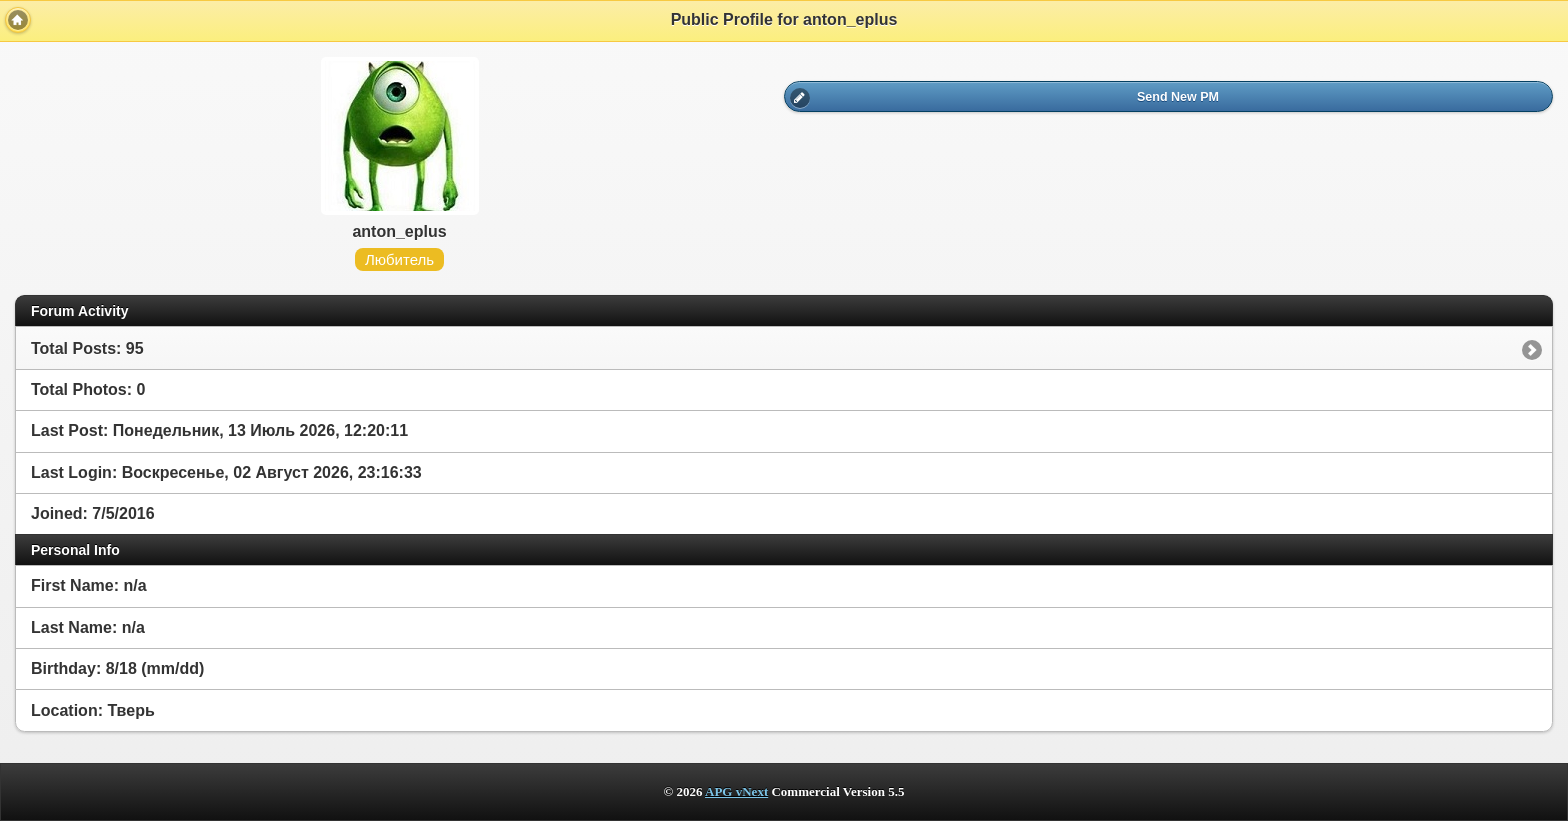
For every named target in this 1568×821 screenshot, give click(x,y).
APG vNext (736, 791)
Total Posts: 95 (87, 348)
